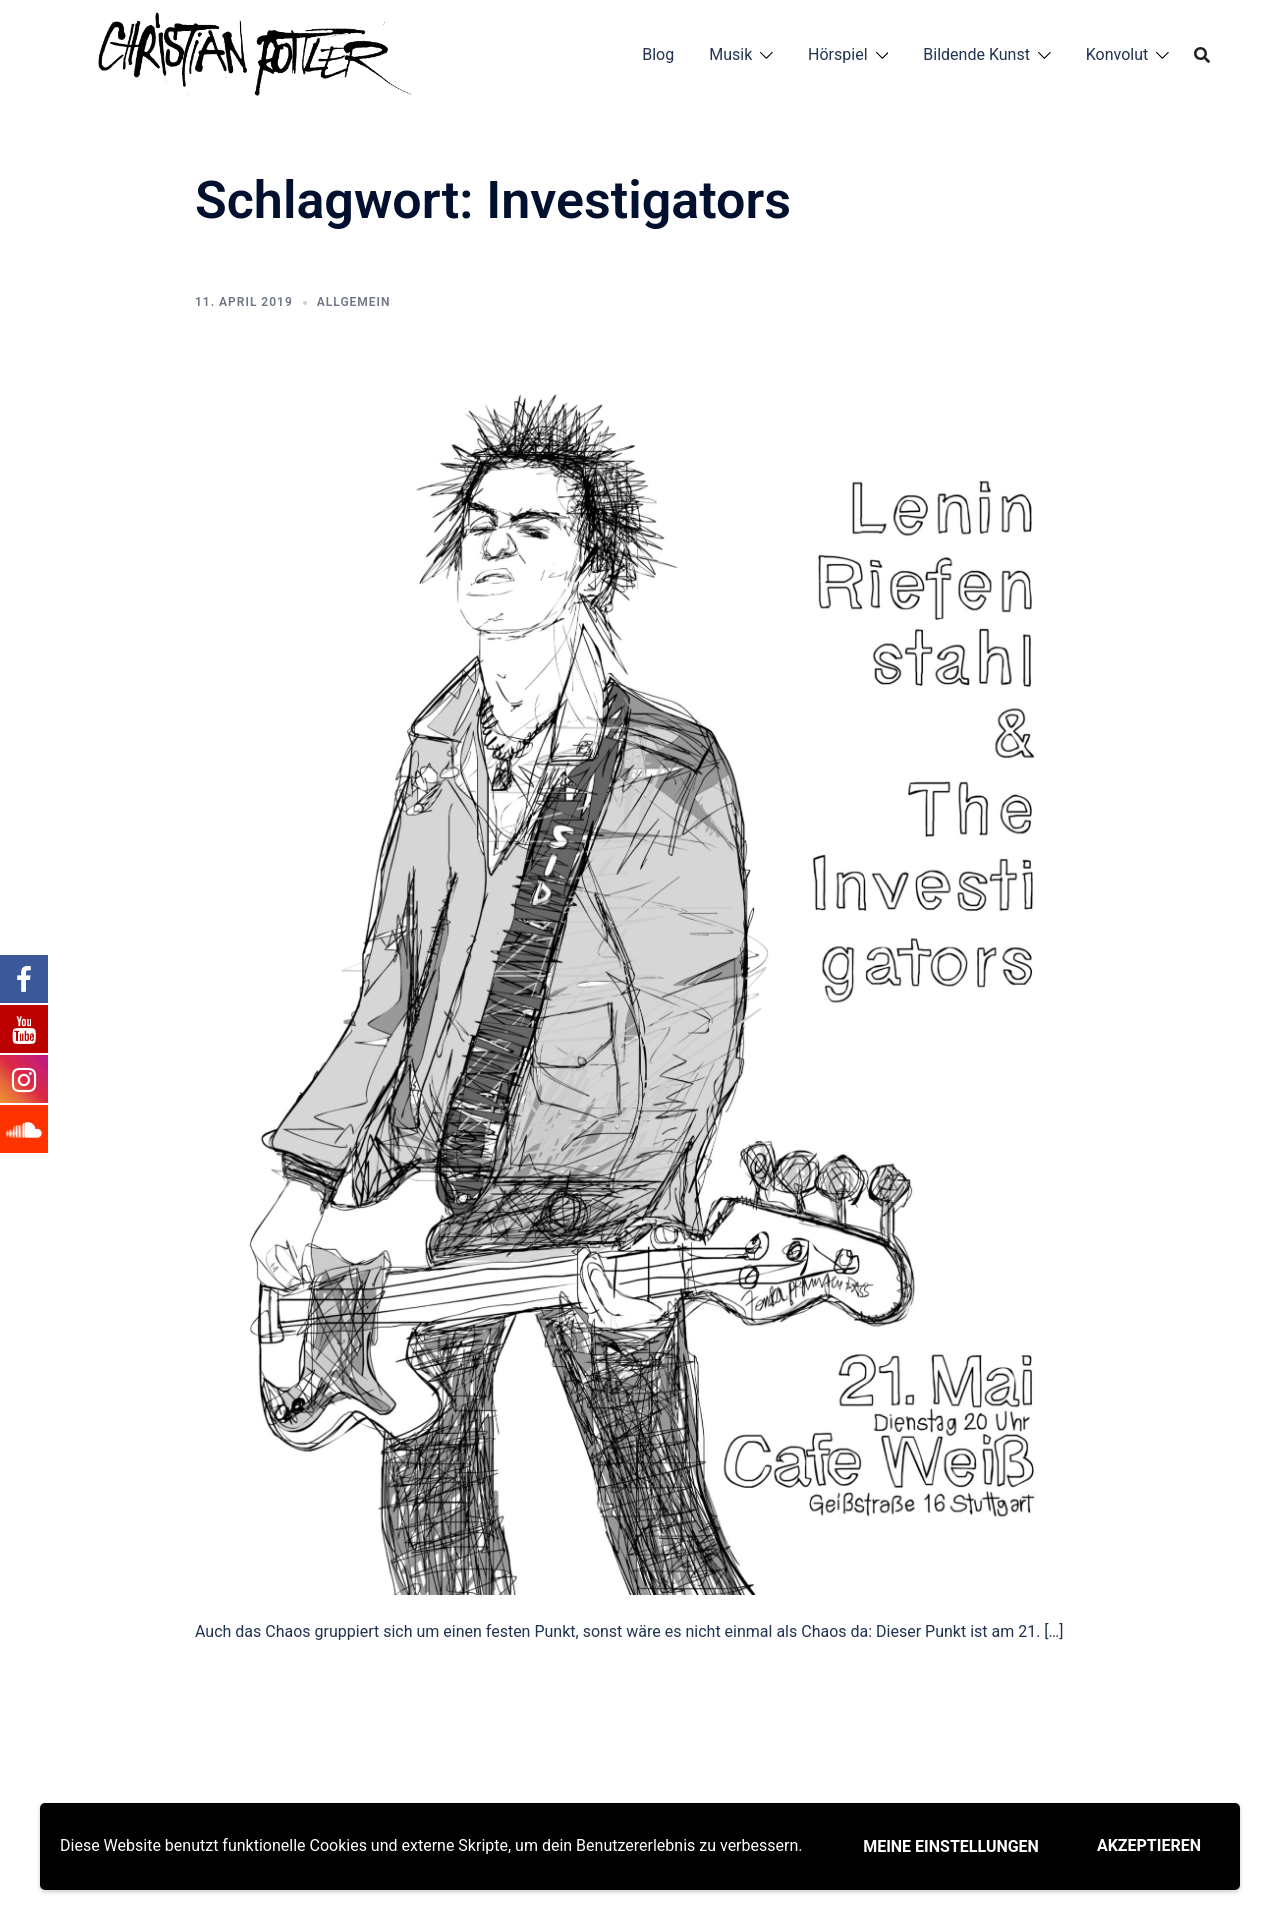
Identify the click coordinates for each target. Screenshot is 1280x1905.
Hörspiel (837, 54)
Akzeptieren (1149, 1845)
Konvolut (1117, 54)
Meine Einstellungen (951, 1846)
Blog (658, 54)
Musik (730, 54)
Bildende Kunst (976, 54)
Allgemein (354, 302)
